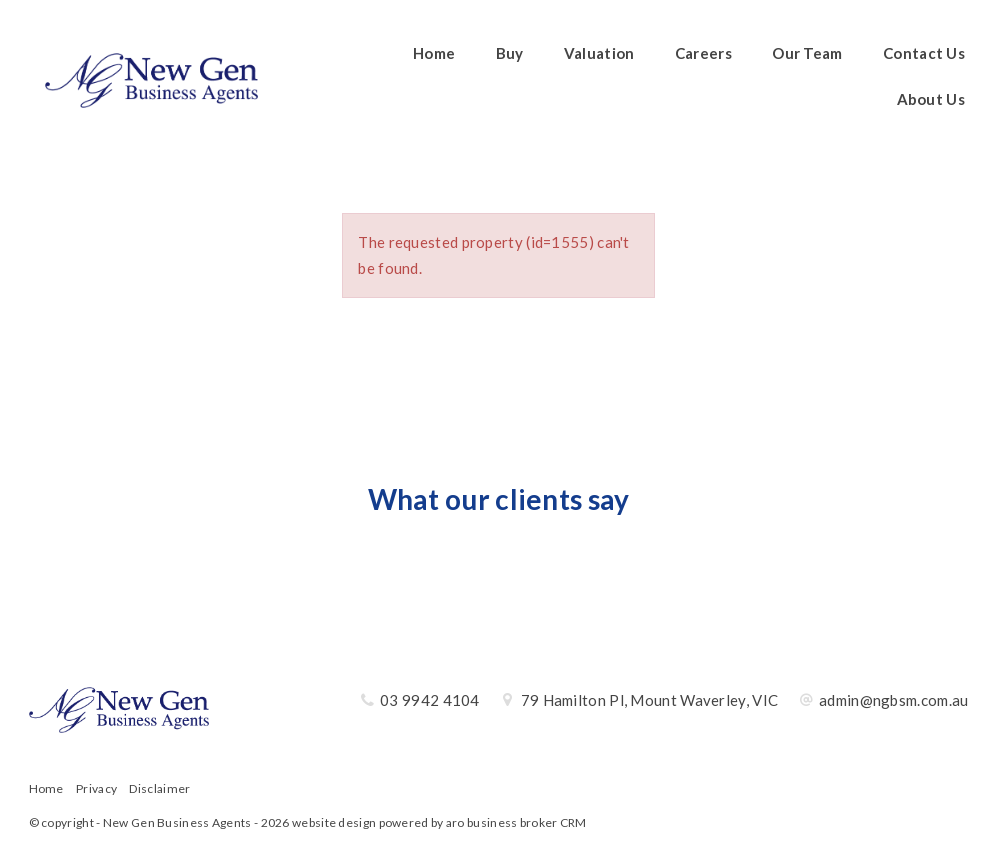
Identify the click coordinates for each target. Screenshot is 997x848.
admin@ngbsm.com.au (893, 700)
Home (434, 53)
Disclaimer (159, 788)
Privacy (96, 788)
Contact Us (924, 53)
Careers (703, 53)
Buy (510, 53)
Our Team (807, 53)
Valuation (599, 53)
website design (334, 822)
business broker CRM (527, 822)
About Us (931, 99)
